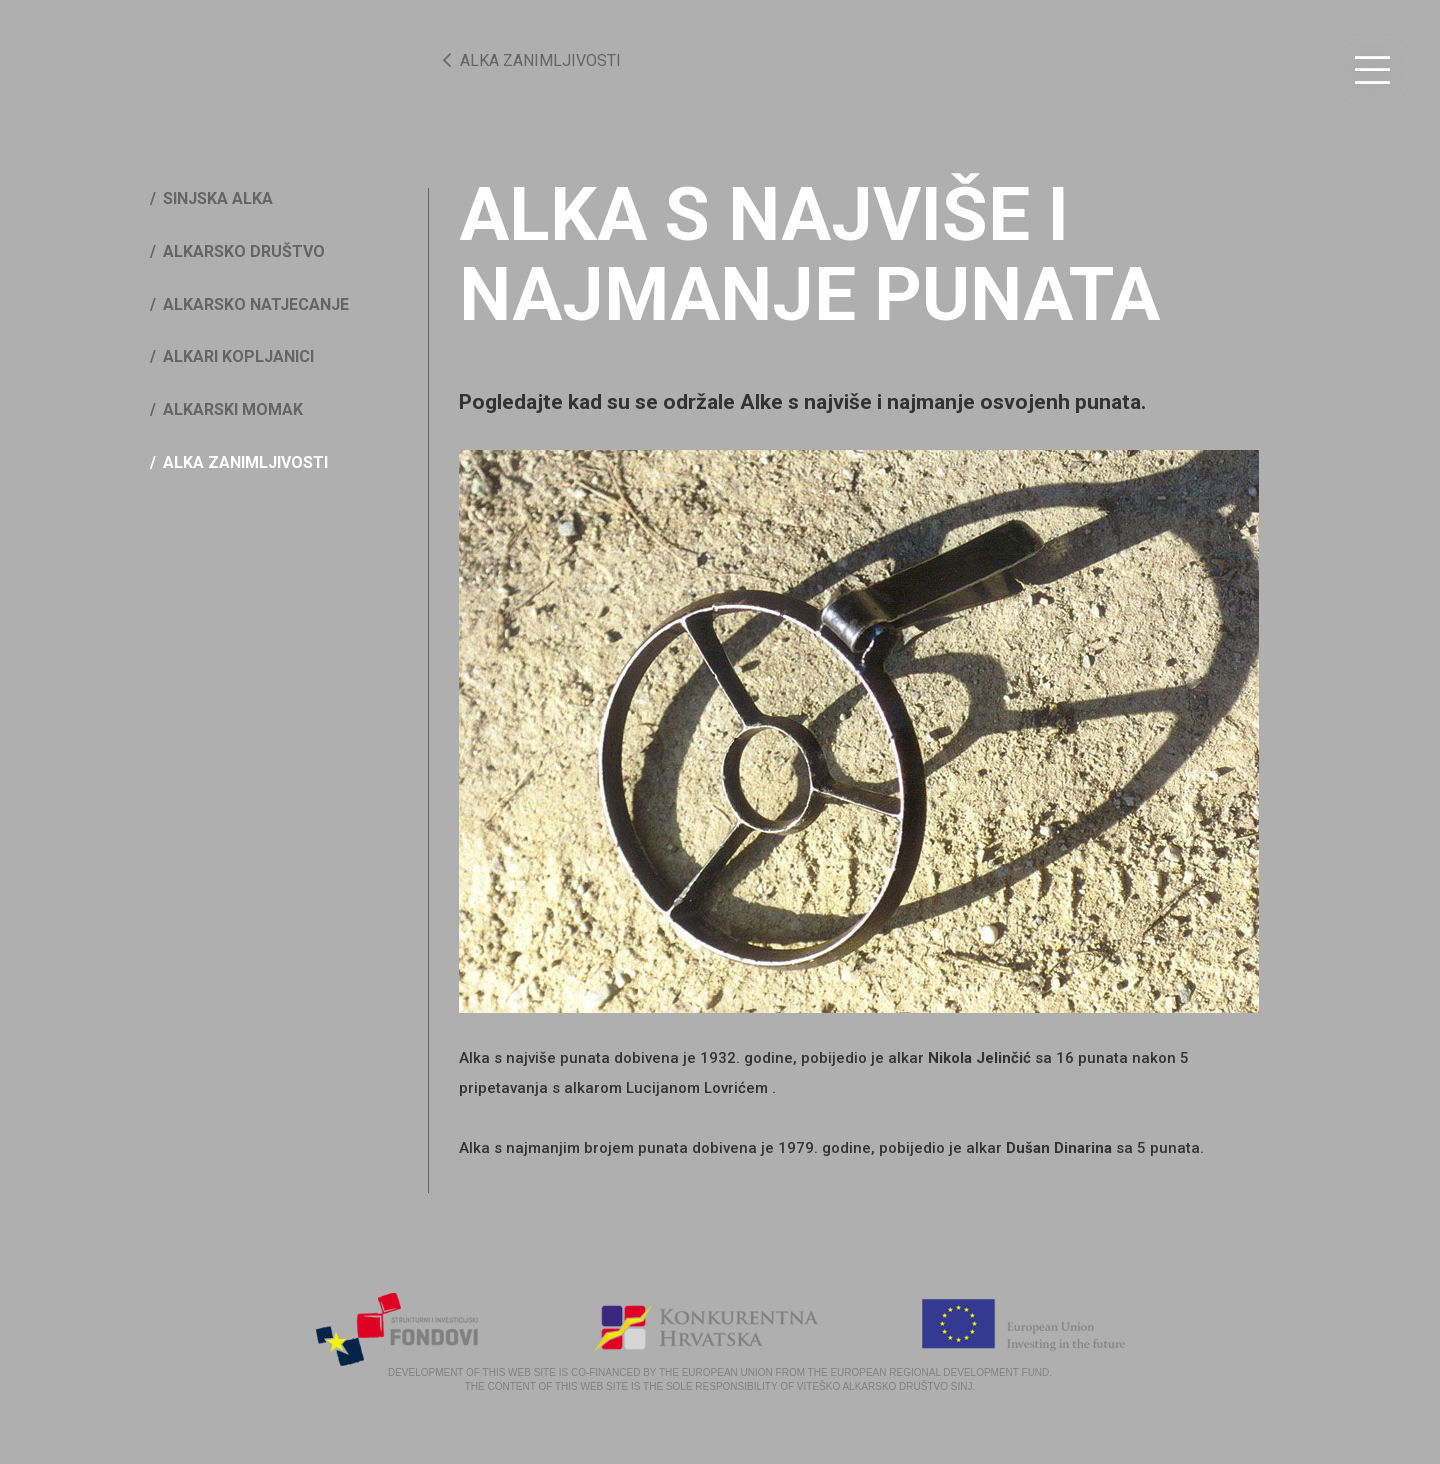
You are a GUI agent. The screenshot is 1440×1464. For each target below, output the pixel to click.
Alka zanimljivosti (532, 60)
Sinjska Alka (218, 198)
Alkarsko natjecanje (256, 304)
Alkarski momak (233, 409)
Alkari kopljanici (238, 356)
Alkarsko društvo (244, 251)
